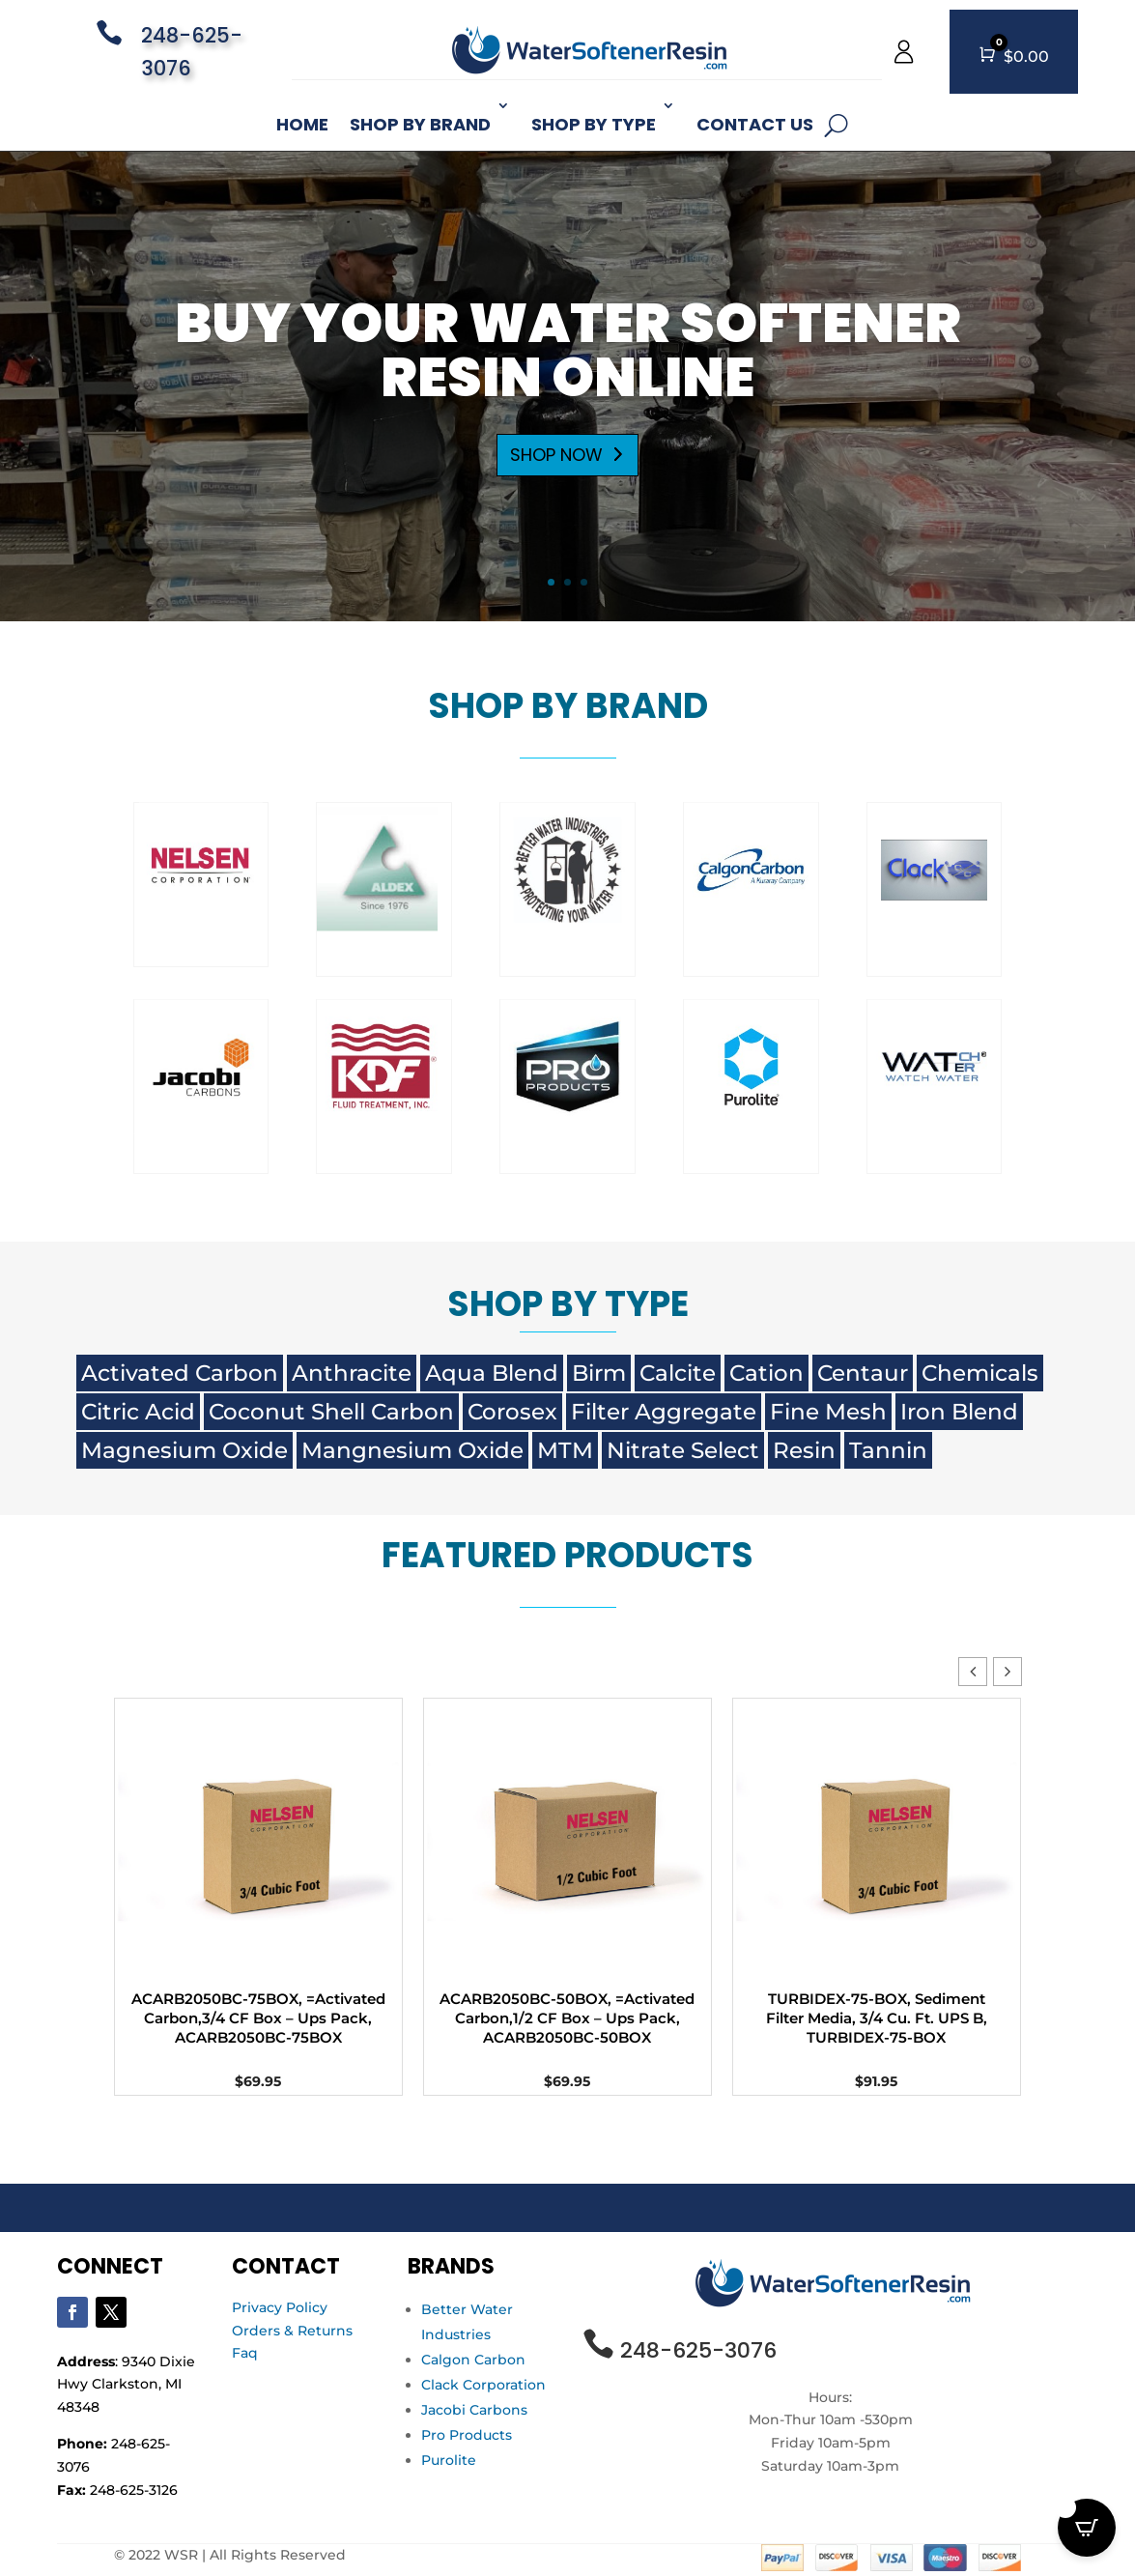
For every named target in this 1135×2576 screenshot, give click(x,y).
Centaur (862, 1373)
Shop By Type (593, 124)
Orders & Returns (292, 2330)
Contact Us (754, 124)
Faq (245, 2352)
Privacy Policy (279, 2307)
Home (302, 124)
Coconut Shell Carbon (331, 1411)
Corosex (512, 1411)
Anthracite (351, 1373)
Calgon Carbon (473, 2359)
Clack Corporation (483, 2384)
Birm (599, 1373)
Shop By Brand (420, 124)
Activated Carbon (179, 1373)
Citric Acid (138, 1411)
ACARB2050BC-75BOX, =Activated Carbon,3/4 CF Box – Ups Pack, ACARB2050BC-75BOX (258, 2017)
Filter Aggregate (663, 1411)
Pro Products (466, 2435)
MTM (565, 1450)
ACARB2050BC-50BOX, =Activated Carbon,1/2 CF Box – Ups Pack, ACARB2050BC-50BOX (567, 2017)
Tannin (888, 1450)
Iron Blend (959, 1411)
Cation (766, 1373)
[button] (1007, 1671)
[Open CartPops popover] (1087, 2528)
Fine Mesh (828, 1411)
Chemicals (980, 1373)
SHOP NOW (556, 486)
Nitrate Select (683, 1450)
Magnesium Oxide (184, 1450)
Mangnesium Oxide (412, 1450)
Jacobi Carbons (474, 2410)
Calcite (677, 1373)
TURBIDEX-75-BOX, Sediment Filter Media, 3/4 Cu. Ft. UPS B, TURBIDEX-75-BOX (876, 2017)
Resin (804, 1450)
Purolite (448, 2460)
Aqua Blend (491, 1373)
